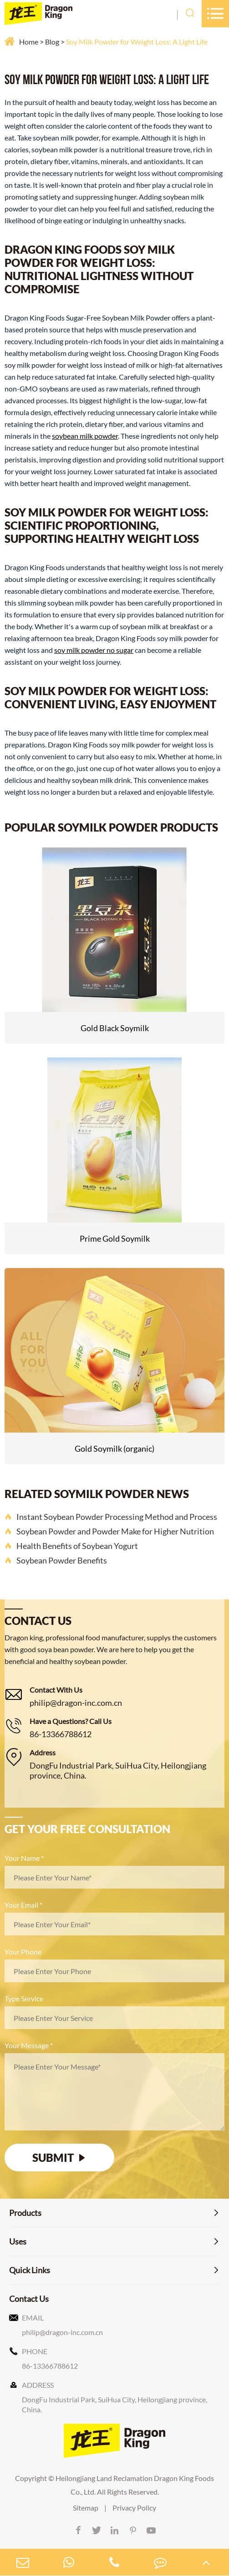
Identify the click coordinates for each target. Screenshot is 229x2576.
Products (25, 2213)
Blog (52, 41)
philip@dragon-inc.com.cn (76, 1703)
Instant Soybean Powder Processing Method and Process (111, 1516)
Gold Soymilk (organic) (114, 1448)
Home (28, 41)
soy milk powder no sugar (93, 650)
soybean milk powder (85, 435)
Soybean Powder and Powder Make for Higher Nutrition (109, 1531)
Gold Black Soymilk (115, 1028)
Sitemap (85, 2507)
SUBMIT (59, 2157)
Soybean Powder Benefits (56, 1560)
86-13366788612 (61, 1734)
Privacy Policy (134, 2507)
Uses (17, 2241)
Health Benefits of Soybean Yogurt (71, 1546)
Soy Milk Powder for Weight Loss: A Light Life (137, 41)
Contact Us (29, 2299)
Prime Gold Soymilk (115, 1238)
